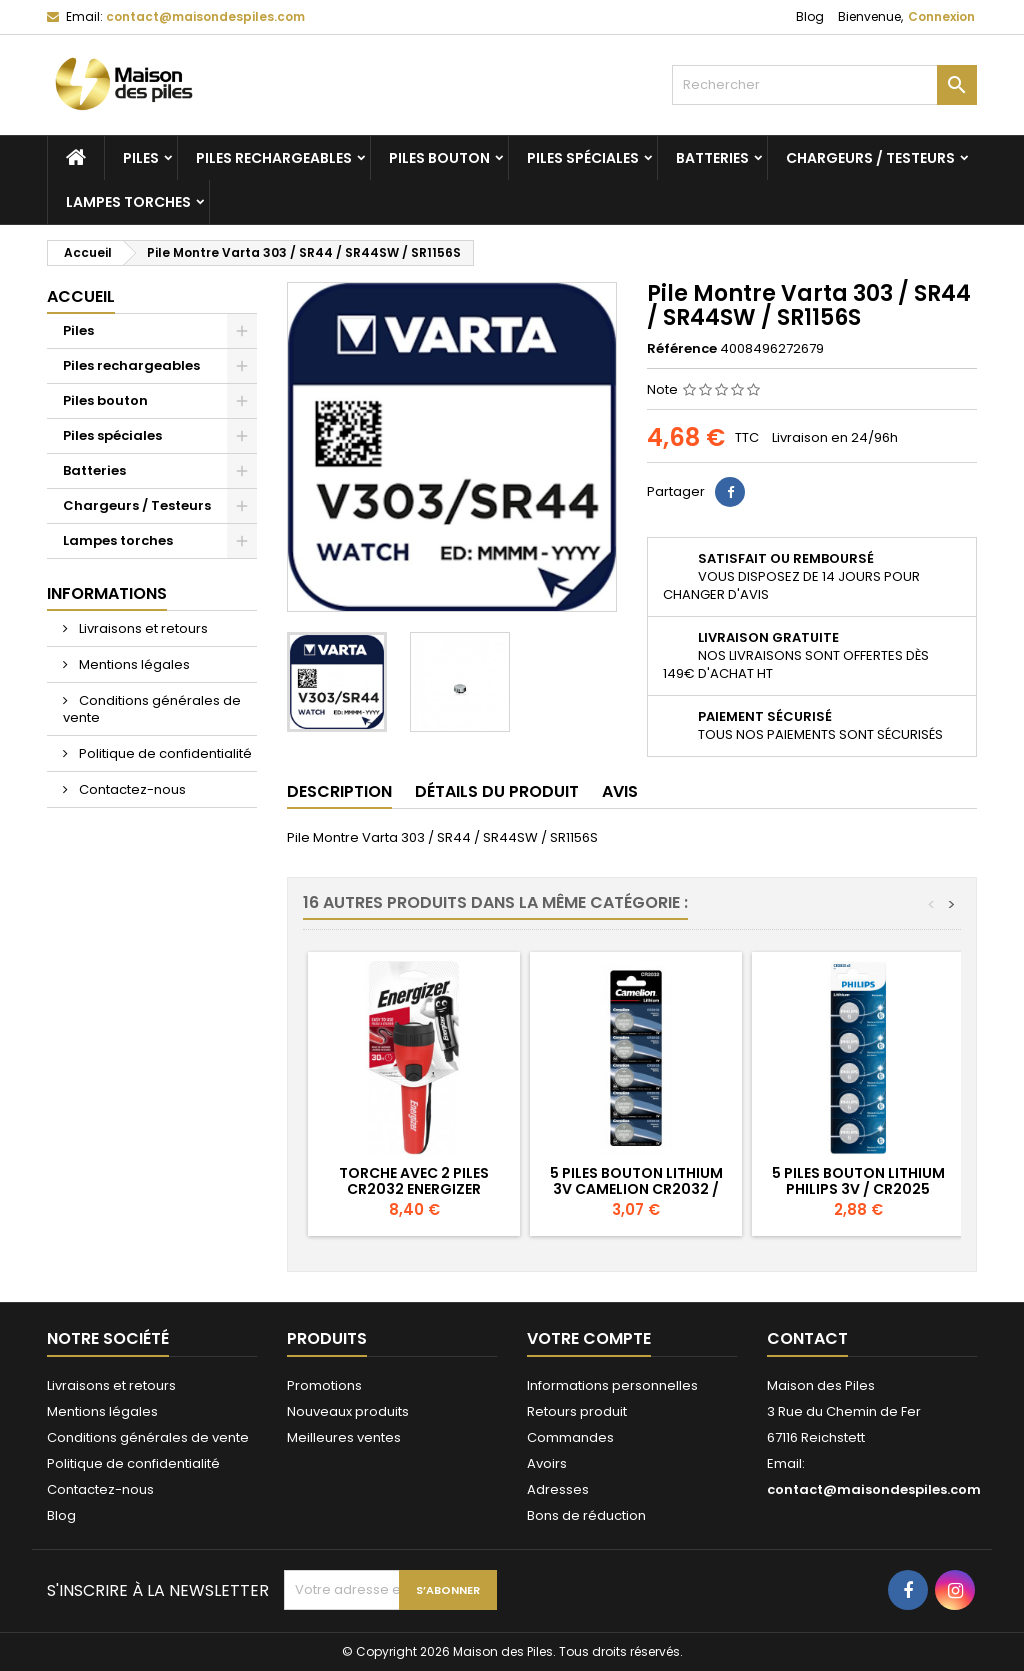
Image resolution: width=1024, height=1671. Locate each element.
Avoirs (547, 1463)
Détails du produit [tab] (497, 791)
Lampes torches (128, 202)
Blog (810, 16)
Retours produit (577, 1411)
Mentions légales (133, 664)
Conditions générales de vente (152, 709)
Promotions (324, 1385)
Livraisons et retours (142, 628)
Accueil (81, 296)
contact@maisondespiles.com (205, 16)
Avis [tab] (620, 791)
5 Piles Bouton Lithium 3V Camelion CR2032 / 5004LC (636, 1189)
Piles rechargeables (274, 158)
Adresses (558, 1489)
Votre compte (589, 1338)
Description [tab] (339, 791)
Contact (807, 1338)
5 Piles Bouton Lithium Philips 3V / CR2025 (858, 1181)
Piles (141, 158)
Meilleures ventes (344, 1437)
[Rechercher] (824, 85)
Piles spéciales (583, 158)
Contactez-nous (131, 789)
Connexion (941, 16)
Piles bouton (439, 158)
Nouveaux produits (348, 1411)
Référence (682, 349)
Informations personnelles (612, 1385)
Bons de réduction (586, 1515)
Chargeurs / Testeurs (870, 158)
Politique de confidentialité (164, 753)
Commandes (570, 1437)
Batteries (712, 158)
